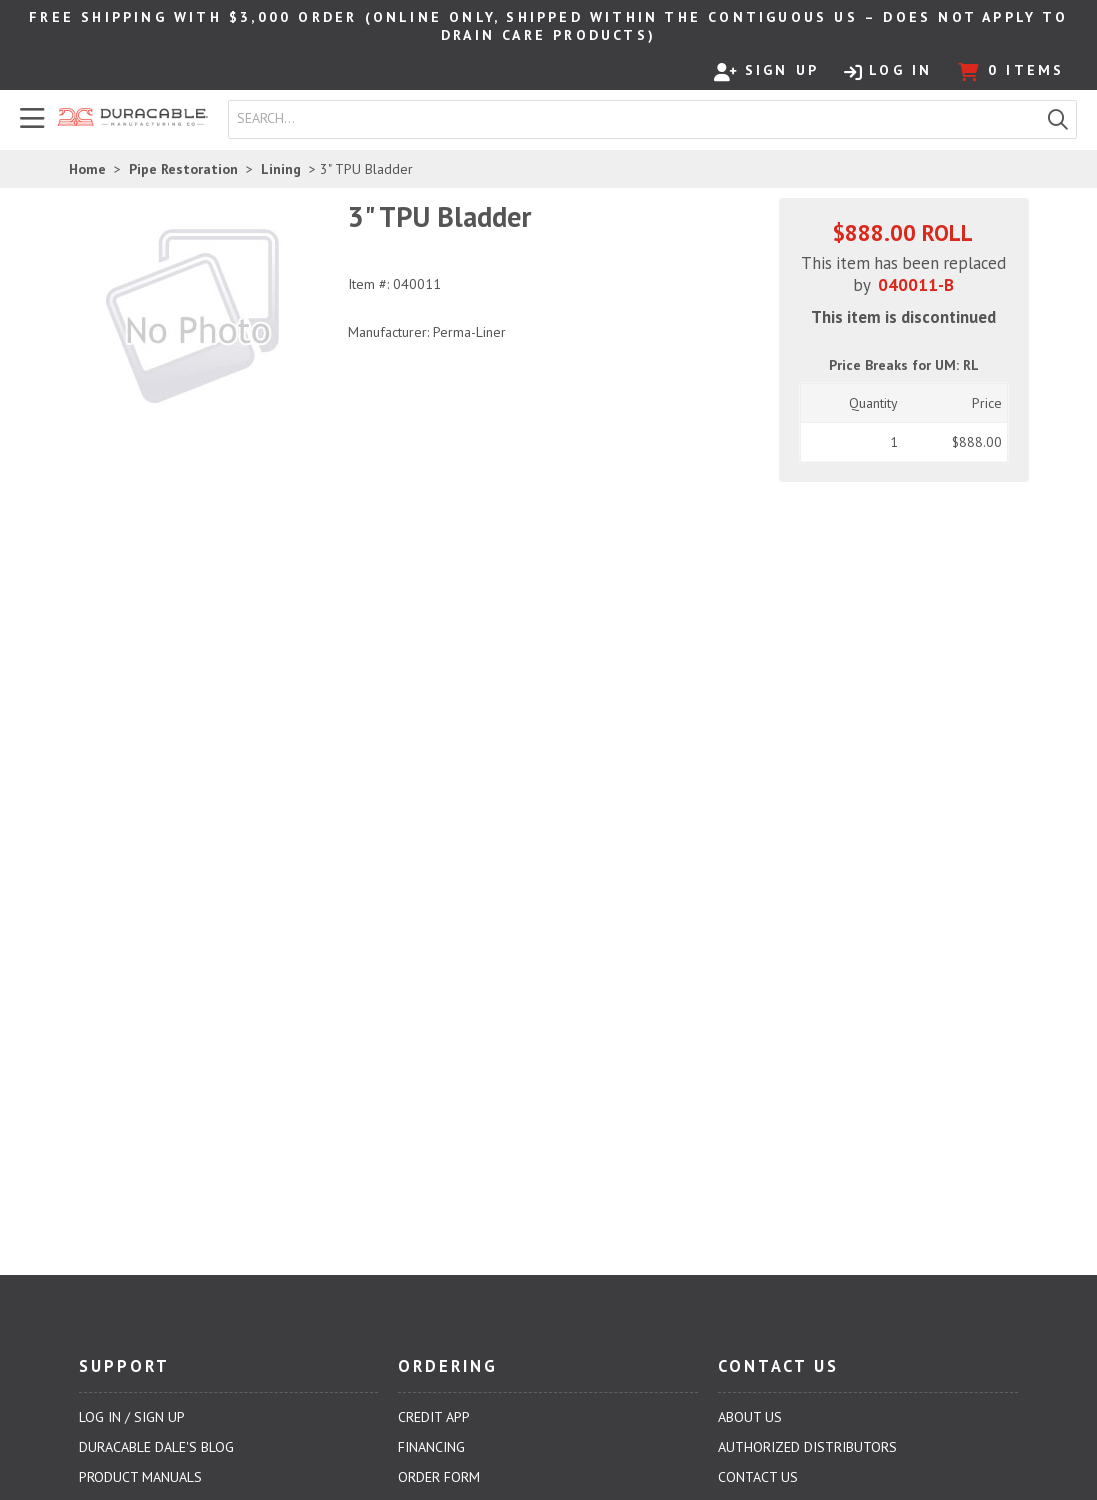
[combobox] (634, 119)
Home (87, 169)
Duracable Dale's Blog (156, 1447)
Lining (281, 169)
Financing (431, 1447)
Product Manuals (140, 1477)
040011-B (916, 285)
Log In (888, 71)
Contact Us (758, 1477)
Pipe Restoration (183, 169)
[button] (1058, 119)
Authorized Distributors (807, 1447)
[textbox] (638, 119)
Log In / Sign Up (132, 1417)
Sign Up (766, 71)
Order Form (439, 1477)
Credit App (434, 1417)
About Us (750, 1417)
